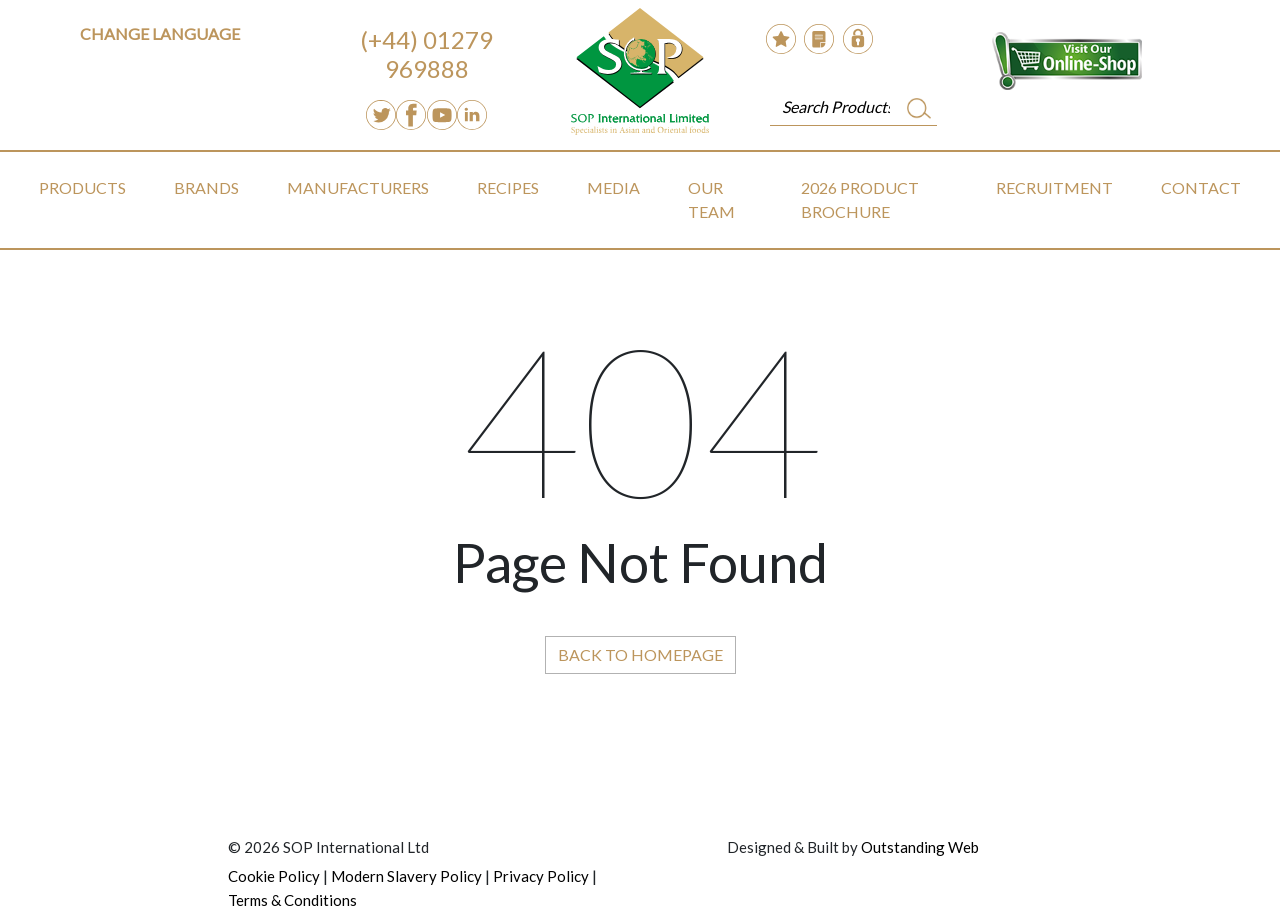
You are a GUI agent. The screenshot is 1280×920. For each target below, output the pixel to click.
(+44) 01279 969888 (426, 54)
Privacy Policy (541, 876)
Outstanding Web (920, 847)
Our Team (711, 199)
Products (82, 187)
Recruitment (1054, 187)
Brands (206, 187)
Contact (1201, 187)
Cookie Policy (274, 876)
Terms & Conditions (292, 900)
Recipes (508, 187)
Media (613, 187)
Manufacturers (358, 187)
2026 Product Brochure (860, 199)
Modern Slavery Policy (406, 876)
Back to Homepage (640, 654)
